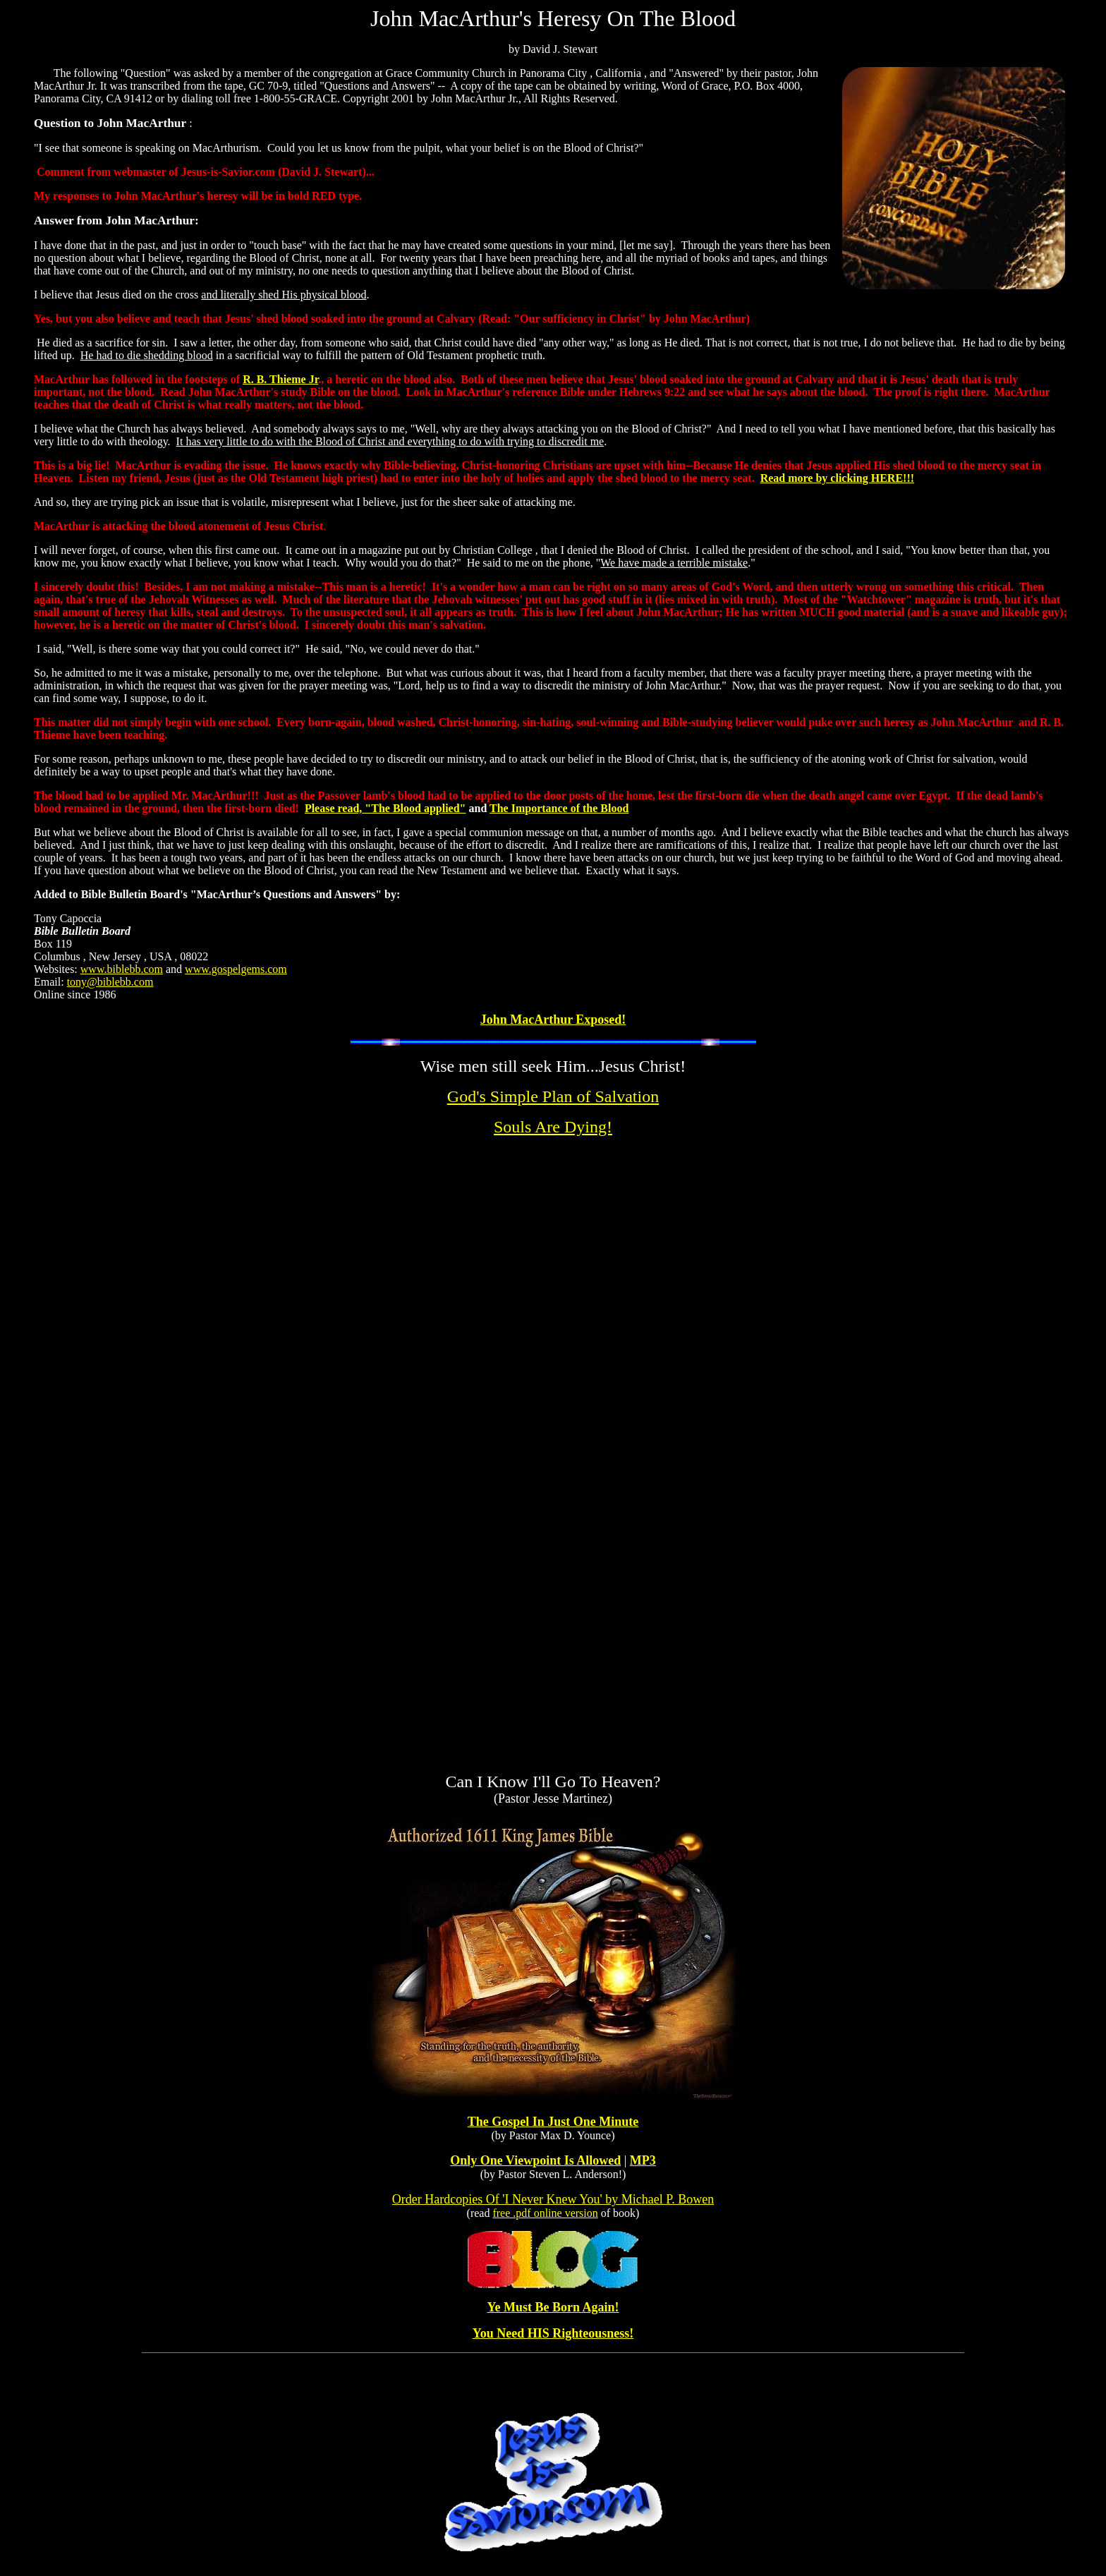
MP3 (643, 2160)
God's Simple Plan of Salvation (553, 1096)
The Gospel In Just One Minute (553, 2122)
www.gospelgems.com (236, 969)
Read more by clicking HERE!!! (837, 478)
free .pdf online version (544, 2213)
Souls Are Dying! (553, 1127)
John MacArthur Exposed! (553, 1019)
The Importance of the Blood (559, 808)
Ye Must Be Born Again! (553, 2307)
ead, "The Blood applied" (404, 808)
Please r (323, 808)
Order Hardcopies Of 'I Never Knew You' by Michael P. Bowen (553, 2199)
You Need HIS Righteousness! (553, 2333)
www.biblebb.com (121, 969)
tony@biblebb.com (110, 982)
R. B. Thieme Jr (280, 379)
